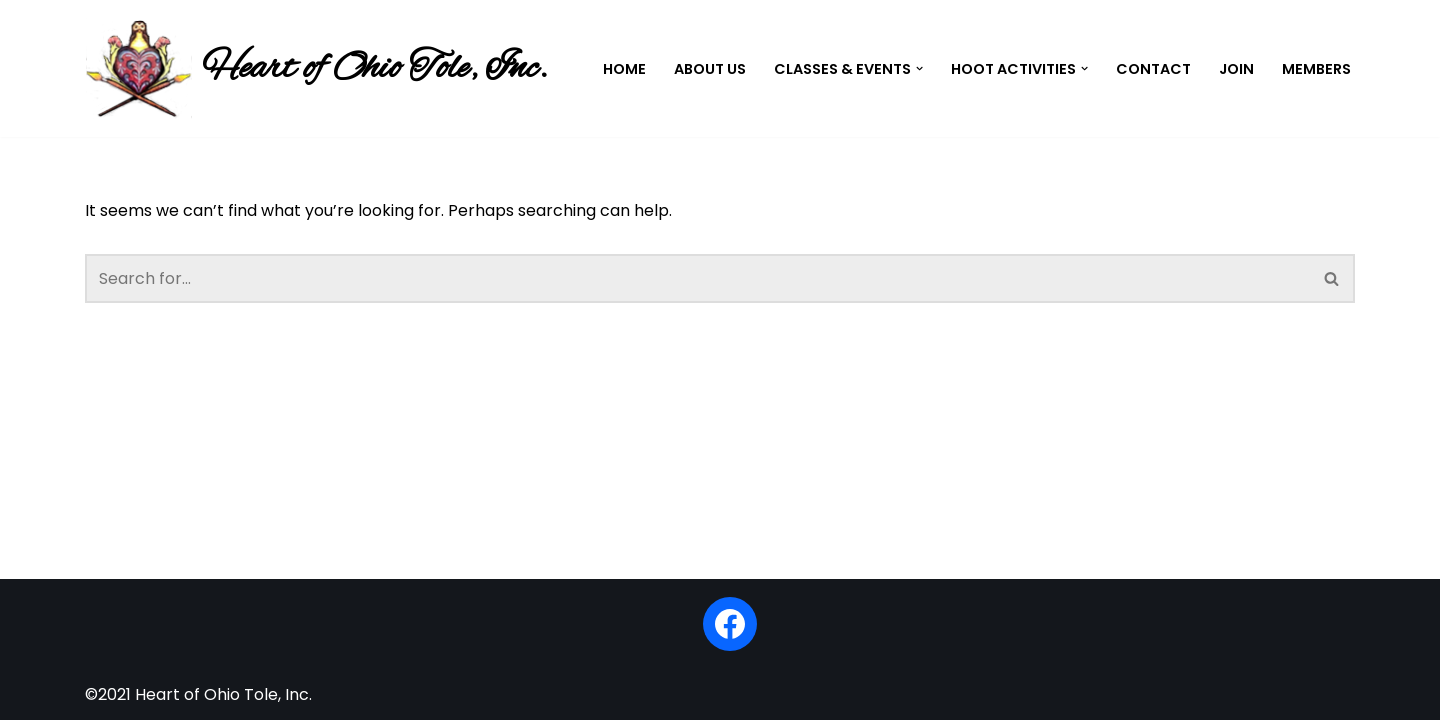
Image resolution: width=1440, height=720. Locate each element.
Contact (1153, 69)
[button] (919, 68)
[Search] (697, 278)
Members (1316, 69)
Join (1236, 69)
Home (624, 69)
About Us (710, 69)
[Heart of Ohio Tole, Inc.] (316, 68)
